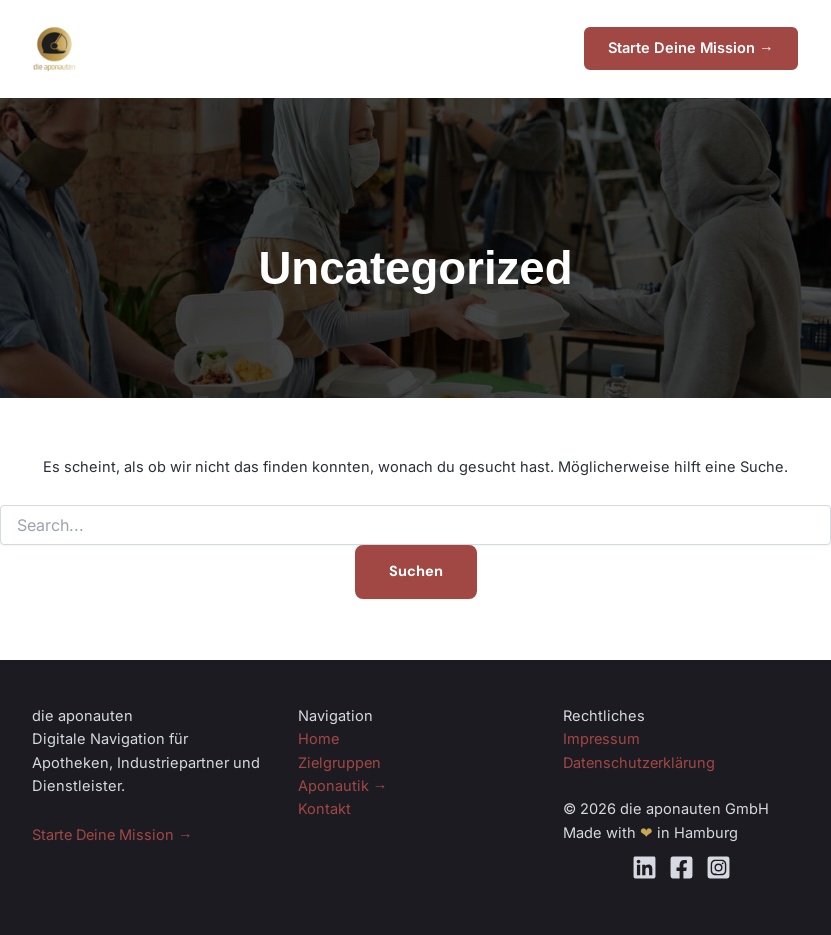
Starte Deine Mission (114, 835)
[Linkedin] (644, 867)
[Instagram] (718, 867)
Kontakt (324, 810)
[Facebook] (681, 867)
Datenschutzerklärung (640, 763)
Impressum (602, 740)
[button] (690, 50)
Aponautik (343, 786)
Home (319, 740)
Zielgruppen (340, 763)
